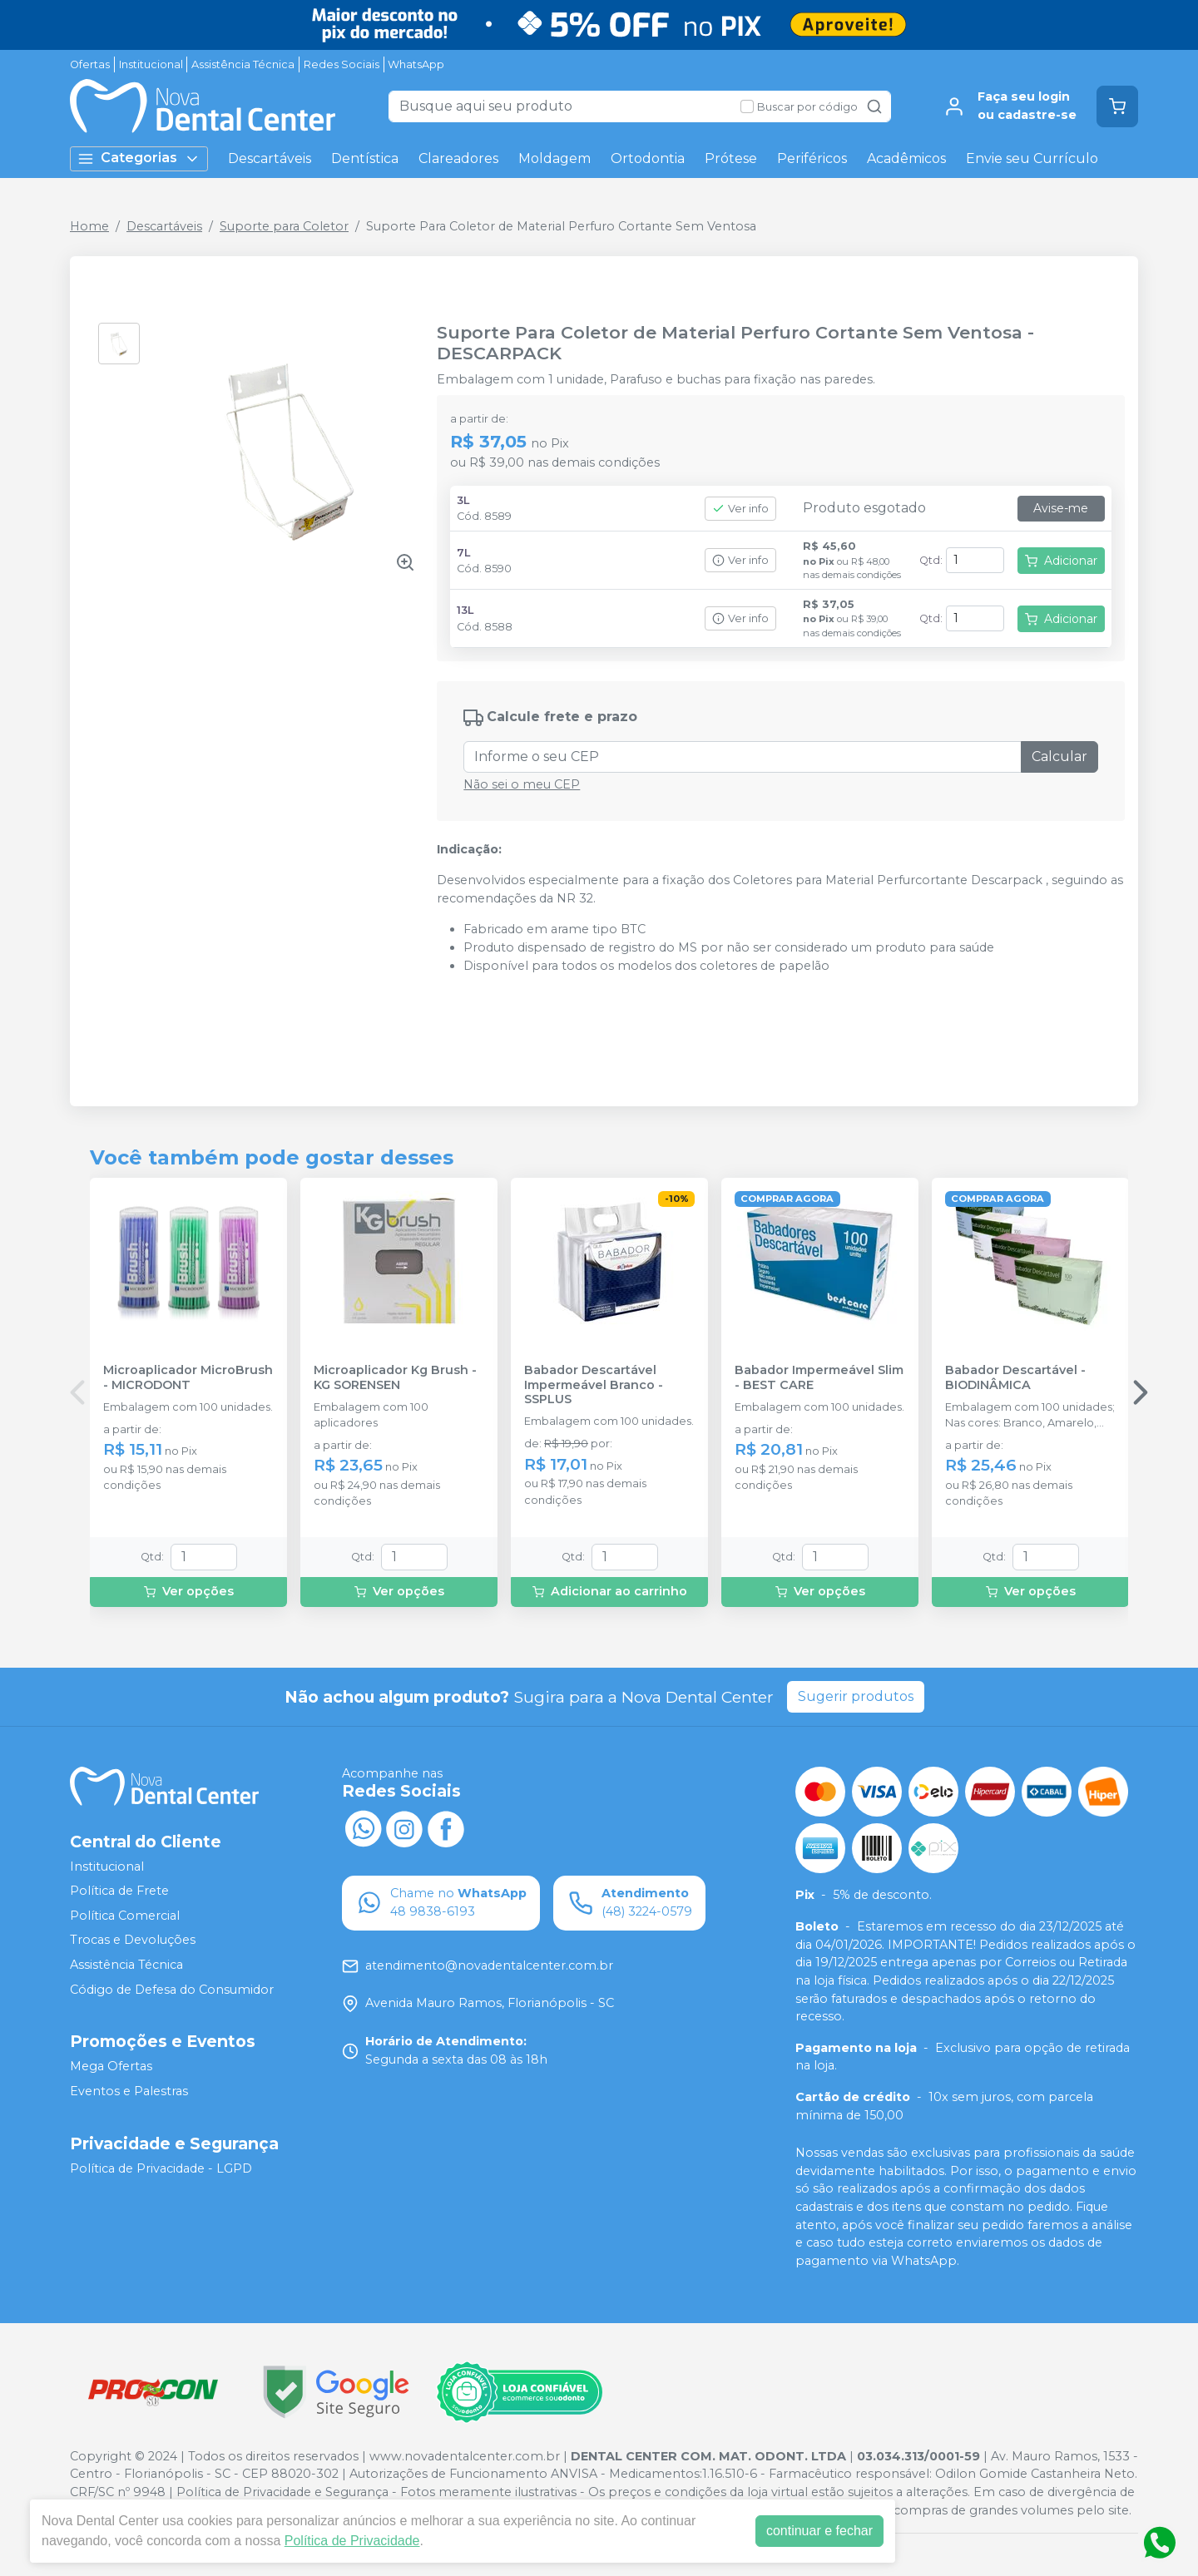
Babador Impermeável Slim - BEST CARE (819, 1377)
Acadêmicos (906, 158)
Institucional (151, 64)
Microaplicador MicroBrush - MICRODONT (188, 1377)
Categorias (138, 158)
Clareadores (458, 158)
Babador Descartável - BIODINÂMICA (1015, 1377)
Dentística (365, 158)
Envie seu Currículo (1032, 158)
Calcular (1059, 756)
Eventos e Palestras (129, 2091)
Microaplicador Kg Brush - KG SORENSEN (395, 1377)
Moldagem (554, 158)
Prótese (731, 158)
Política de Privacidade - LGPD (161, 2168)
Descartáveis (269, 158)
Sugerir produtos (855, 1696)
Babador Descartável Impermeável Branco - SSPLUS (593, 1385)
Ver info (740, 508)
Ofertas (90, 64)
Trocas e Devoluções (133, 1940)
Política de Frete (119, 1890)
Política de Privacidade (352, 2541)
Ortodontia (648, 158)
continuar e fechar (819, 2531)
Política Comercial (125, 1915)
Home (89, 226)
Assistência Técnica (243, 64)
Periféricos (812, 158)
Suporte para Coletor (284, 226)
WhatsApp (416, 64)
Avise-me (1060, 508)
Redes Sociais (341, 64)
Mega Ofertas (111, 2066)
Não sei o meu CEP (521, 784)
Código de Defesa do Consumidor (172, 1989)
